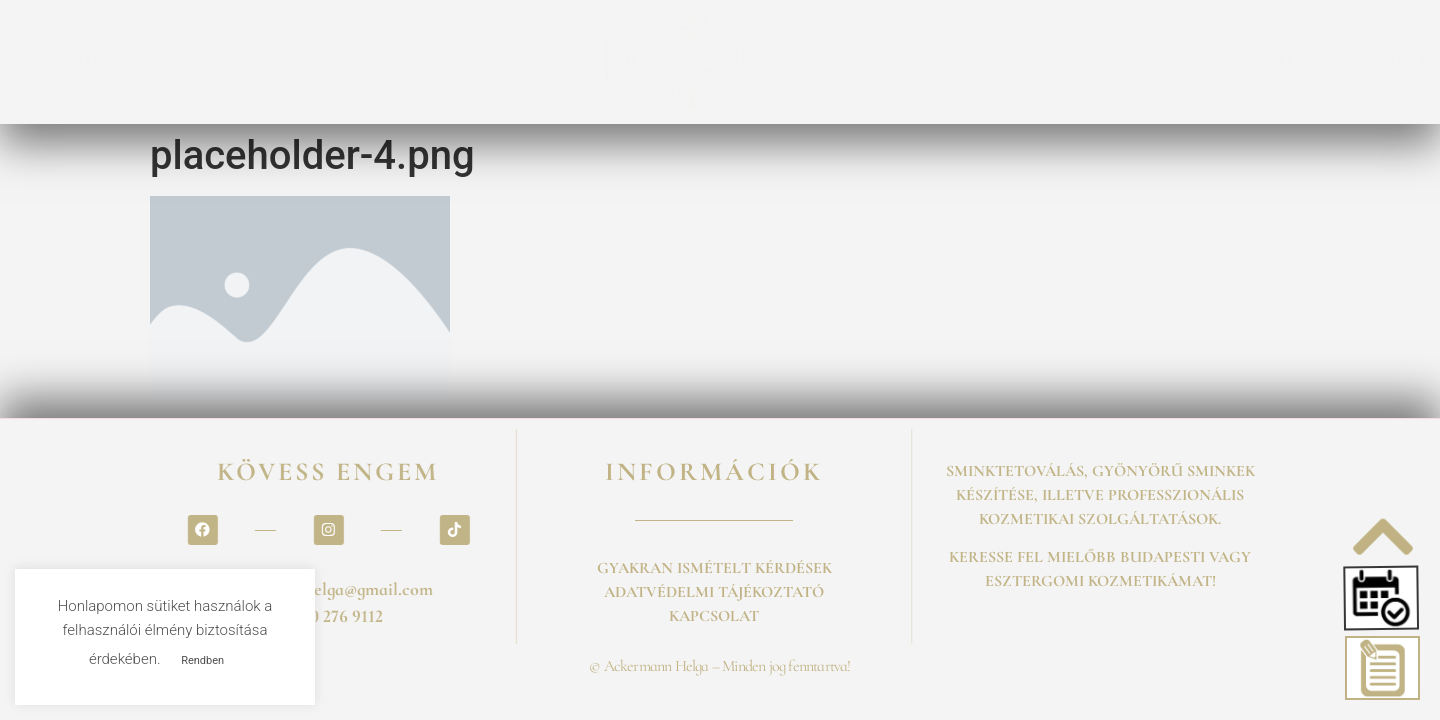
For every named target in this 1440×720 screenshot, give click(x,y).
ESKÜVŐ (989, 62)
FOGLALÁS (389, 62)
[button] (1384, 598)
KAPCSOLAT (1184, 62)
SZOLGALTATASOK (243, 62)
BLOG (1080, 62)
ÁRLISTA (499, 62)
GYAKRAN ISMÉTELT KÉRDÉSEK (714, 568)
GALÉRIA (885, 62)
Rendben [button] (202, 660)
